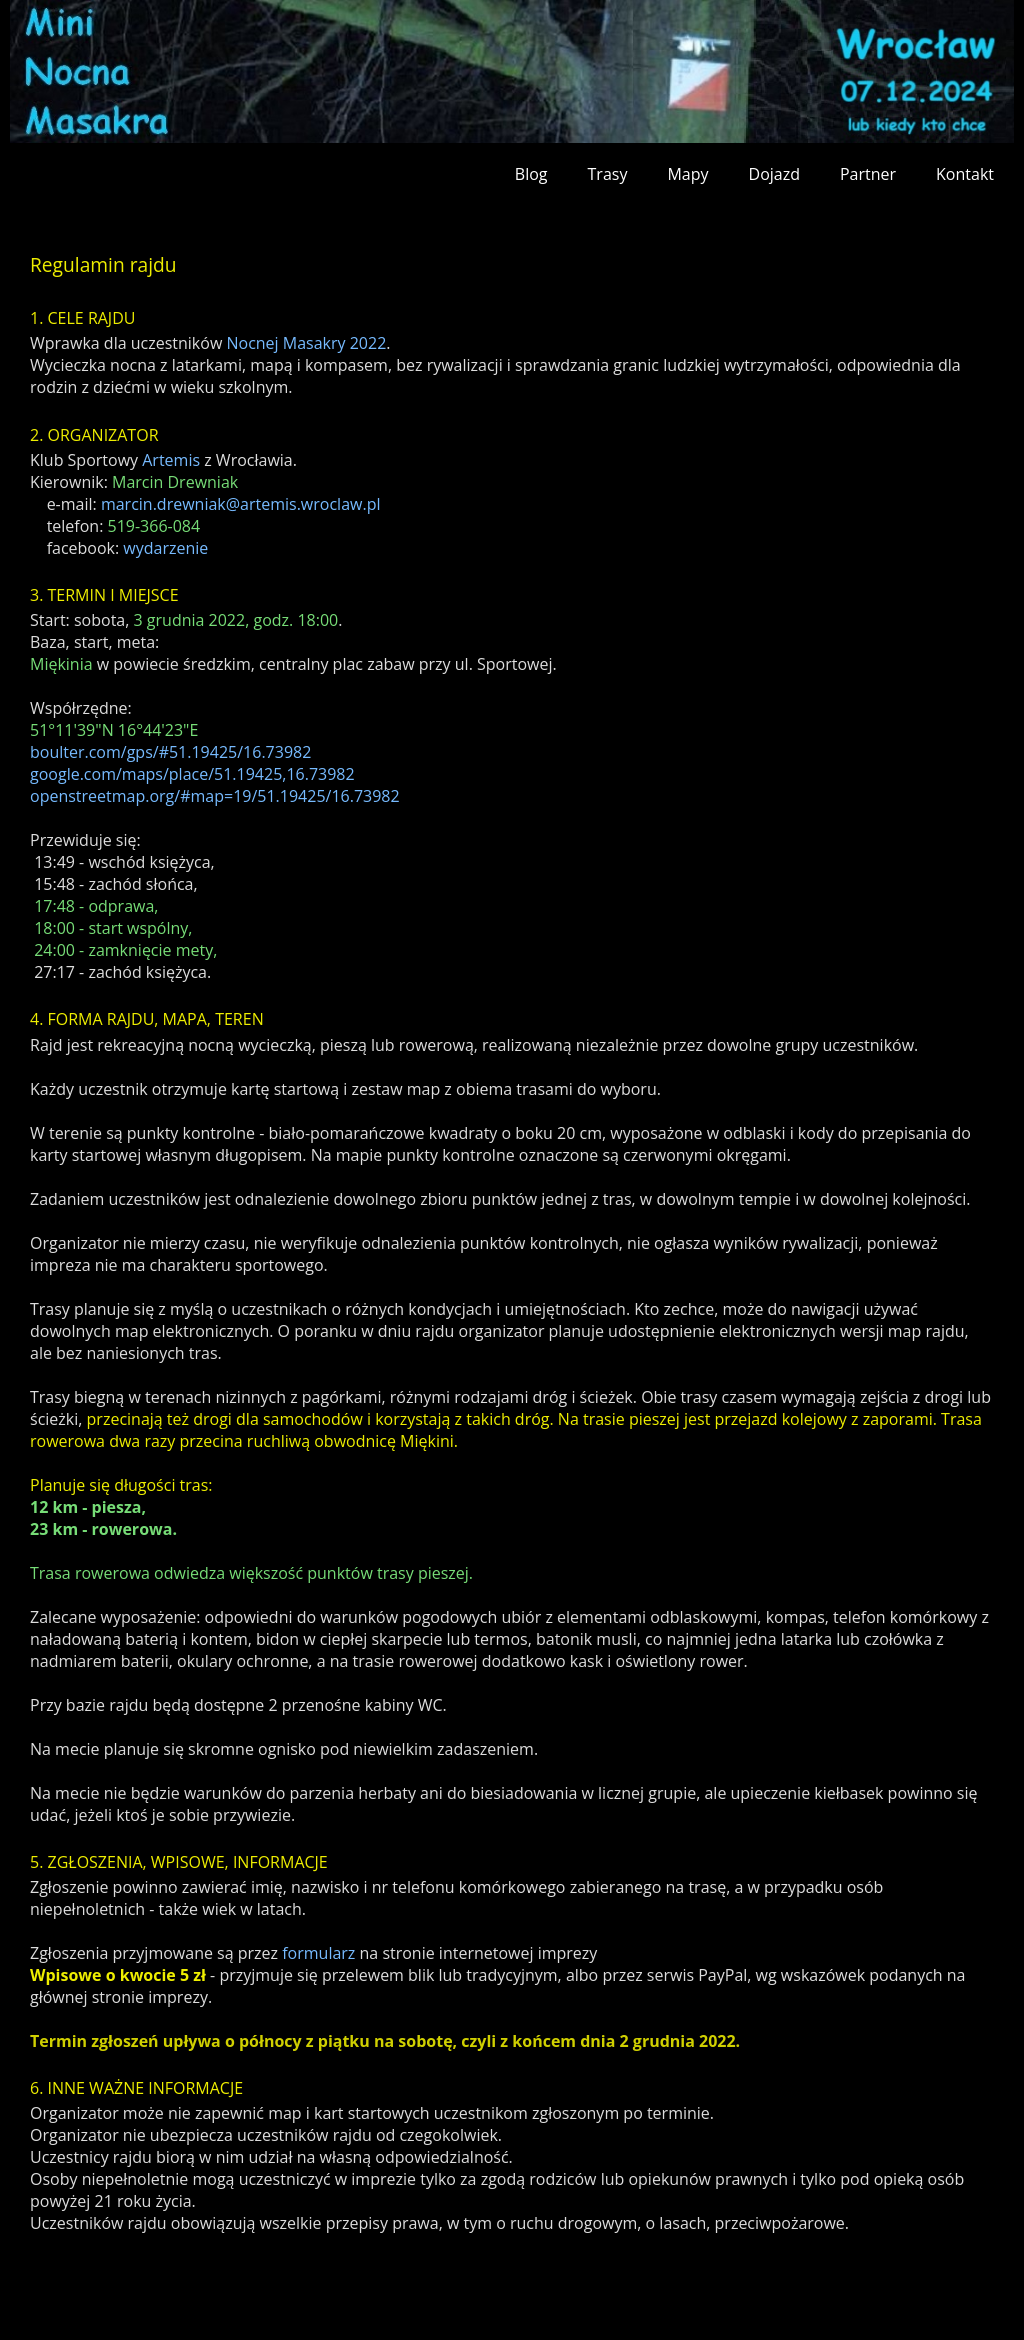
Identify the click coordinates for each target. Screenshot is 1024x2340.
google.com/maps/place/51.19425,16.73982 (192, 774)
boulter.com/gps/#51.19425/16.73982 (170, 752)
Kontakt (965, 174)
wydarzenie (165, 548)
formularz (318, 1953)
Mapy (687, 174)
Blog (531, 174)
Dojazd (774, 174)
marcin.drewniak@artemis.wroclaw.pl (241, 504)
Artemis (171, 460)
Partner (868, 174)
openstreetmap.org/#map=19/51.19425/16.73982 (215, 796)
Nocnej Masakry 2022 (306, 343)
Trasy (608, 174)
